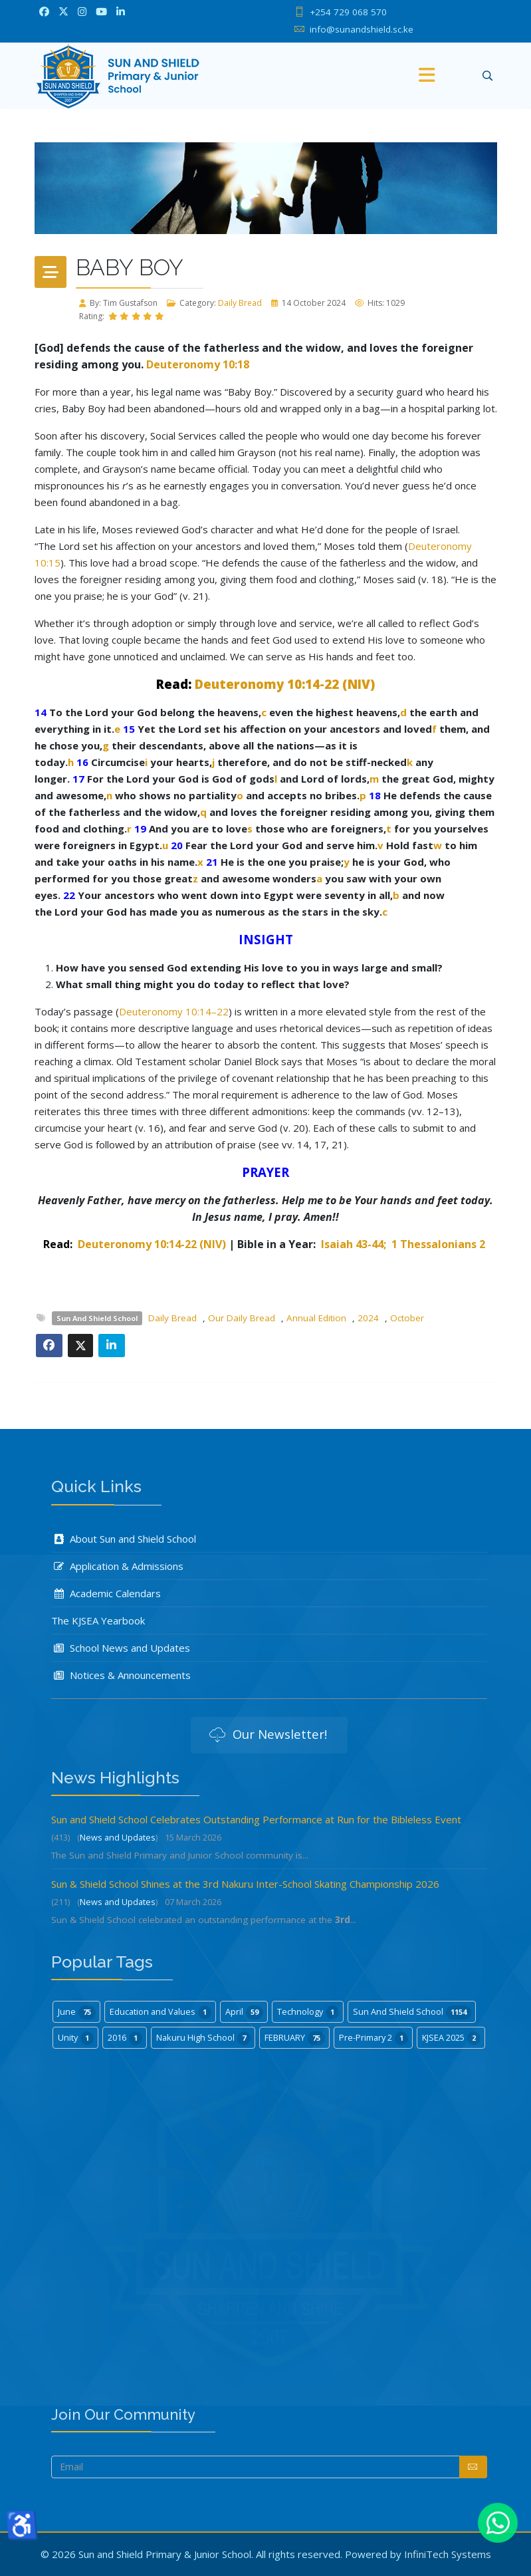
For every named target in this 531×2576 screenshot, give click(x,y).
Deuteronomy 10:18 (197, 364)
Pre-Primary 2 (373, 2038)
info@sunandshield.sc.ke (361, 29)
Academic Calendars (106, 1593)
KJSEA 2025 (451, 2038)
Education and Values (160, 2012)
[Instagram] (82, 11)
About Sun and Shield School (123, 1538)
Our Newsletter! (268, 1735)
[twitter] (63, 11)
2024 (368, 1318)
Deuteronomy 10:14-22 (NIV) (285, 684)
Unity (76, 2038)
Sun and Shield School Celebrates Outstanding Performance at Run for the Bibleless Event (256, 1819)
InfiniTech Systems (447, 2554)
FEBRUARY (295, 2038)
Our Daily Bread (241, 1318)
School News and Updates (120, 1647)
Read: (173, 684)
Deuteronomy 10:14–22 (174, 1011)
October (407, 1318)
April (244, 2012)
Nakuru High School (203, 2038)
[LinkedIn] (120, 11)
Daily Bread (240, 303)
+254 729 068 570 (348, 12)
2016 (125, 2038)
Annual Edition (316, 1318)
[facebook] (44, 11)
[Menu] (427, 76)
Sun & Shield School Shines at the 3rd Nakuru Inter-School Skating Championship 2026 (245, 1883)
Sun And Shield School (97, 1318)
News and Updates (118, 1837)
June (77, 2012)
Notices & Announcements (121, 1675)
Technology (308, 2012)
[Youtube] (101, 11)
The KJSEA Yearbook (98, 1620)
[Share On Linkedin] (111, 1345)
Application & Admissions (117, 1566)
